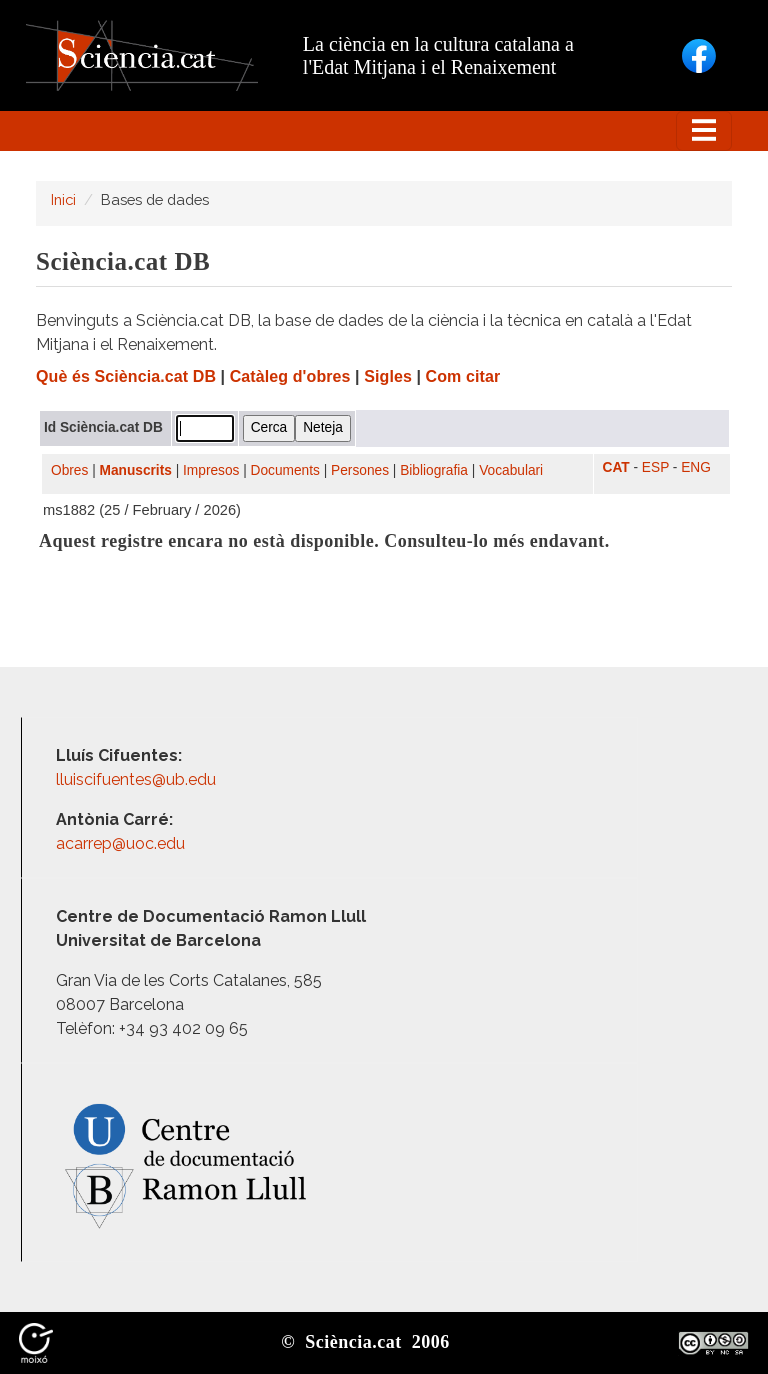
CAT (616, 467)
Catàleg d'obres (290, 376)
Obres (69, 470)
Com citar (463, 376)
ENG (696, 467)
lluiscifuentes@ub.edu (138, 779)
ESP (655, 467)
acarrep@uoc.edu (120, 843)
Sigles (388, 376)
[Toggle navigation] (704, 131)
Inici (63, 199)
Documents (285, 470)
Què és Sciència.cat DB (126, 376)
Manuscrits (136, 470)
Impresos (211, 470)
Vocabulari (511, 470)
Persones (360, 470)
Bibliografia (434, 470)
